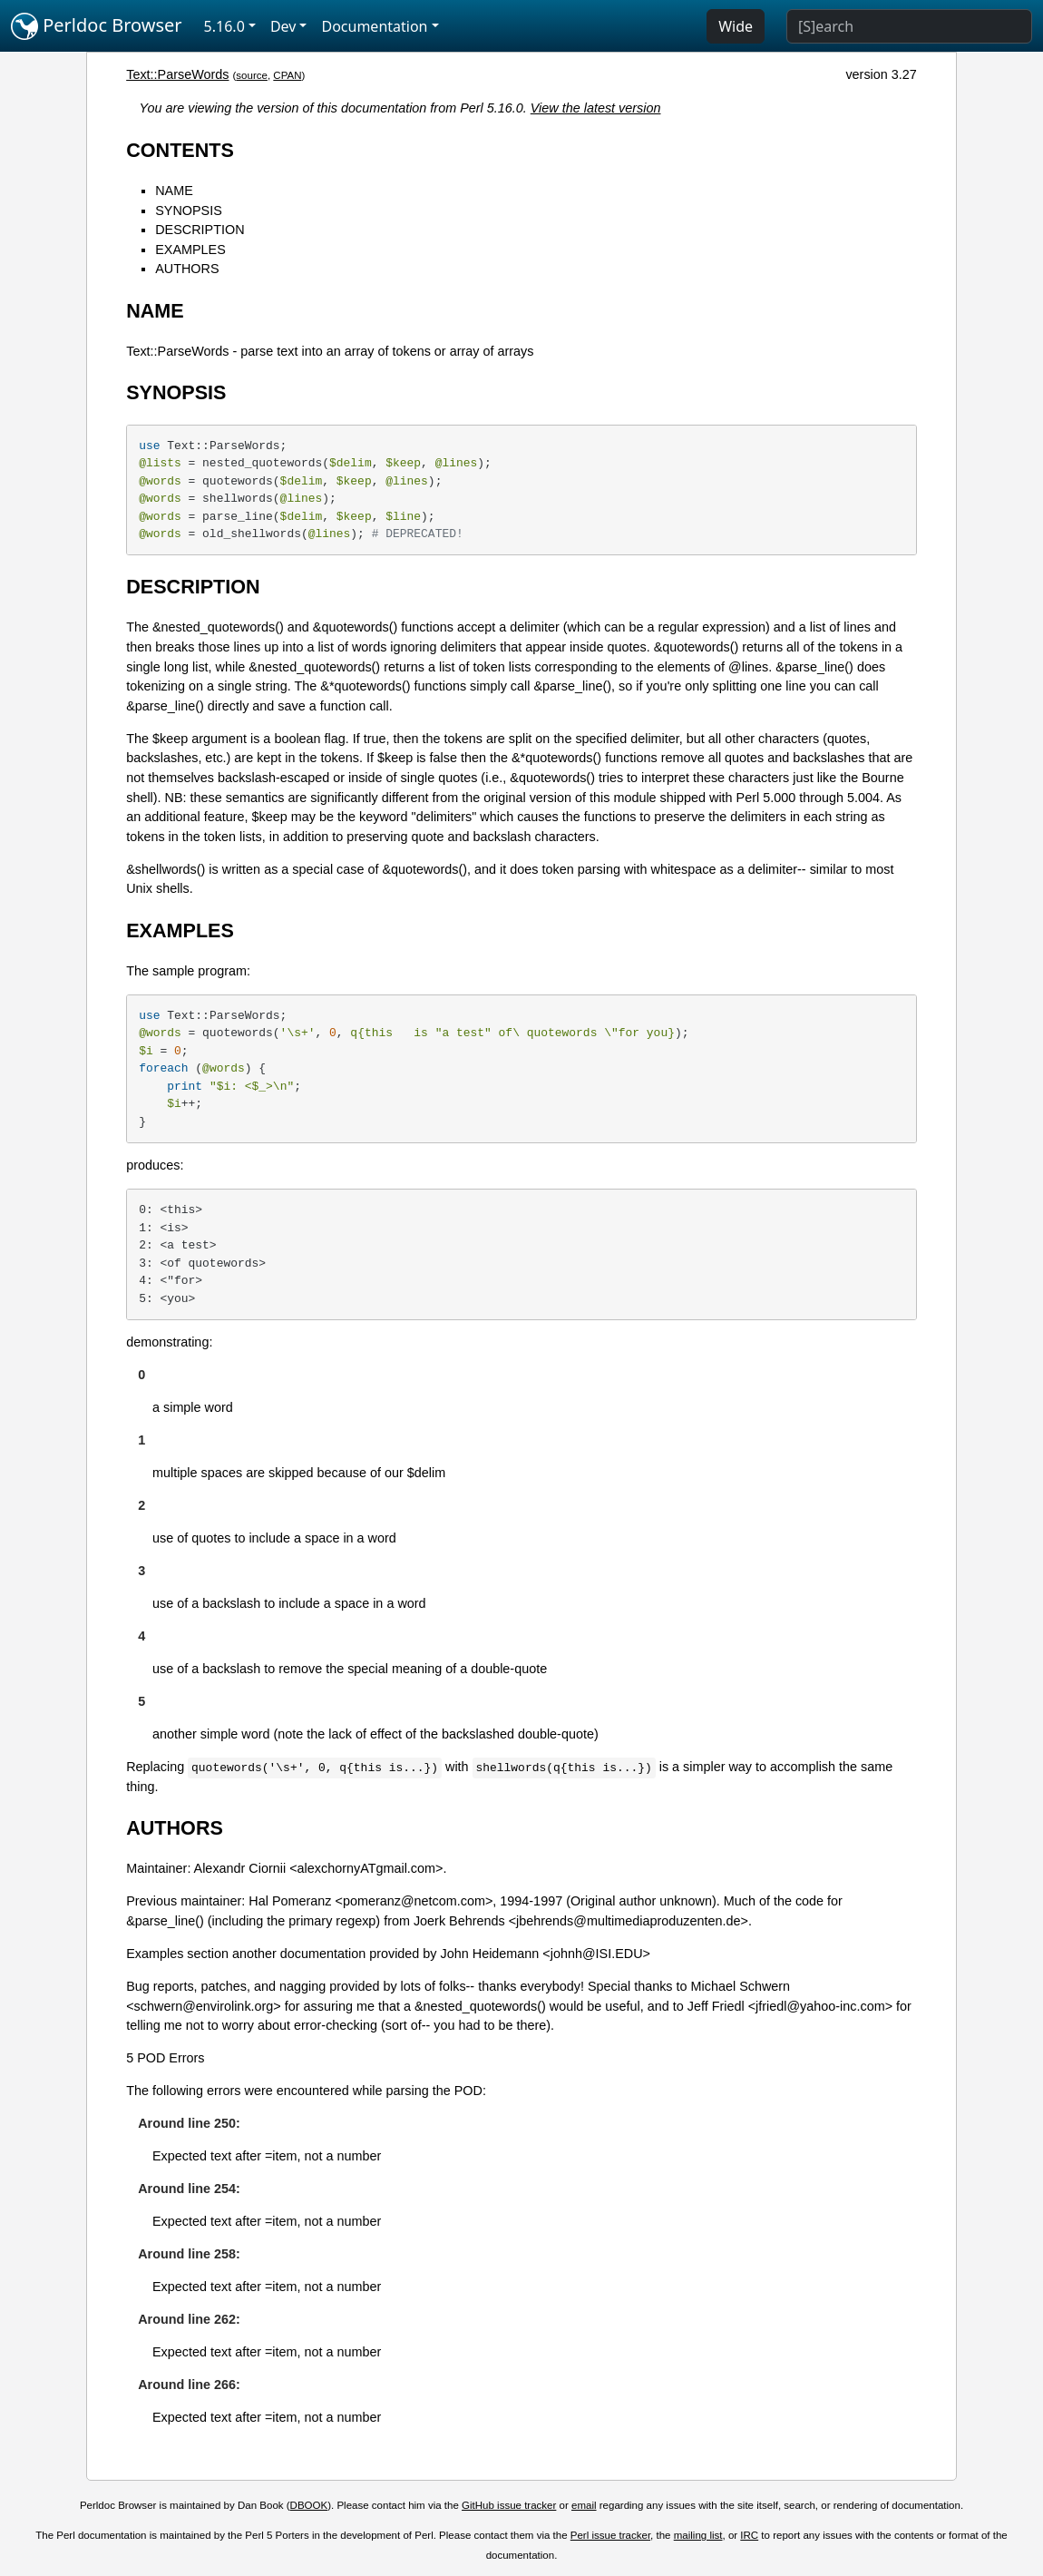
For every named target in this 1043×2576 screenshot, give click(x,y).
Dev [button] (283, 26)
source (252, 75)
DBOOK (309, 2505)
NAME (174, 190)
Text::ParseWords (177, 74)
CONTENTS (180, 150)
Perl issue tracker (610, 2535)
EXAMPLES (190, 249)
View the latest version (596, 108)
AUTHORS (187, 268)
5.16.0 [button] (224, 26)
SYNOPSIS (188, 210)
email (584, 2505)
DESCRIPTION (199, 229)
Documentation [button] (374, 26)
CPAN (287, 75)
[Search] (909, 26)
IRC (749, 2535)
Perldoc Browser (96, 26)
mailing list (698, 2535)
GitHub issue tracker (509, 2505)
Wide (735, 26)
